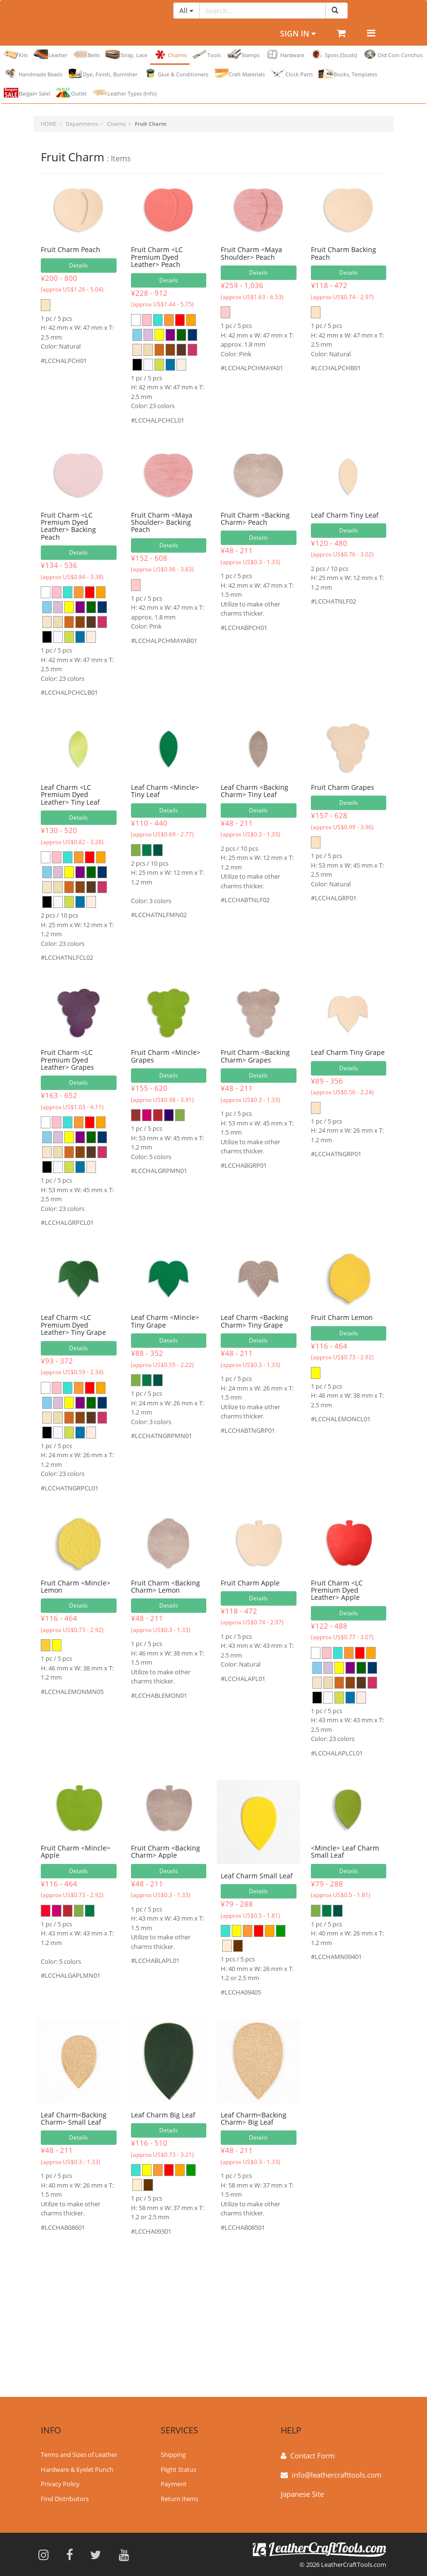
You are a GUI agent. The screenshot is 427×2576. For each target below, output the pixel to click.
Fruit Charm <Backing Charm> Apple (165, 1851)
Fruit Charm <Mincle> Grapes (166, 1056)
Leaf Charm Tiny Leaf (345, 515)
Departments (82, 123)
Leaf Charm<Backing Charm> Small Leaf (74, 2118)
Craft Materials (239, 73)
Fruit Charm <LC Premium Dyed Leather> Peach (157, 257)
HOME (49, 123)
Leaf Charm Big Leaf (163, 2114)
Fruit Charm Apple (250, 1582)
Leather (50, 54)
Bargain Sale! (27, 92)
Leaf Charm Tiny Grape (348, 1052)
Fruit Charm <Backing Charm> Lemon (165, 1586)
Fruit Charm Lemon (342, 1317)
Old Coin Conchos (393, 54)
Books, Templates (348, 73)
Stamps (243, 54)
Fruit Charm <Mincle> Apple (75, 1851)
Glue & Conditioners (175, 73)
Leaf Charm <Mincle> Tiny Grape (165, 1321)
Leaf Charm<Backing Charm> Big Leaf (253, 2118)
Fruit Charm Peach (70, 249)
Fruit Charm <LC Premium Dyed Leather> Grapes (67, 1060)
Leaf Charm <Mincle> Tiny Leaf (165, 791)
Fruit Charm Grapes (342, 787)
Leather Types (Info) (124, 92)
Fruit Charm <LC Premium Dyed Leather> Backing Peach (68, 526)
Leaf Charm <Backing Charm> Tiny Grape (254, 1321)
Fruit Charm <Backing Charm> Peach (255, 518)
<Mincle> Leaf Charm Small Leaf (345, 1851)
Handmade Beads (33, 73)
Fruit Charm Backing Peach (343, 253)
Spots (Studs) (333, 54)
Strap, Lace (126, 54)
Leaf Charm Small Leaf (257, 1875)
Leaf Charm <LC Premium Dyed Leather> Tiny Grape (73, 1325)
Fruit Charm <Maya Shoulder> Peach (251, 253)
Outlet (71, 92)
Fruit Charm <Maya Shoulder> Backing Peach (161, 522)
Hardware (284, 54)
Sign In (298, 33)
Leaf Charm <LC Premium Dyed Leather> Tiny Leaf (70, 795)
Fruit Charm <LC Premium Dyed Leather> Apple (337, 1590)
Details (78, 265)
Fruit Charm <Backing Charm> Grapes (255, 1056)
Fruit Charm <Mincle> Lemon (75, 1586)
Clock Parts (292, 73)
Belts (86, 54)
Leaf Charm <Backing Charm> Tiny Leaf (254, 791)
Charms (170, 54)
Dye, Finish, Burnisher (102, 73)
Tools (206, 54)
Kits (16, 54)
